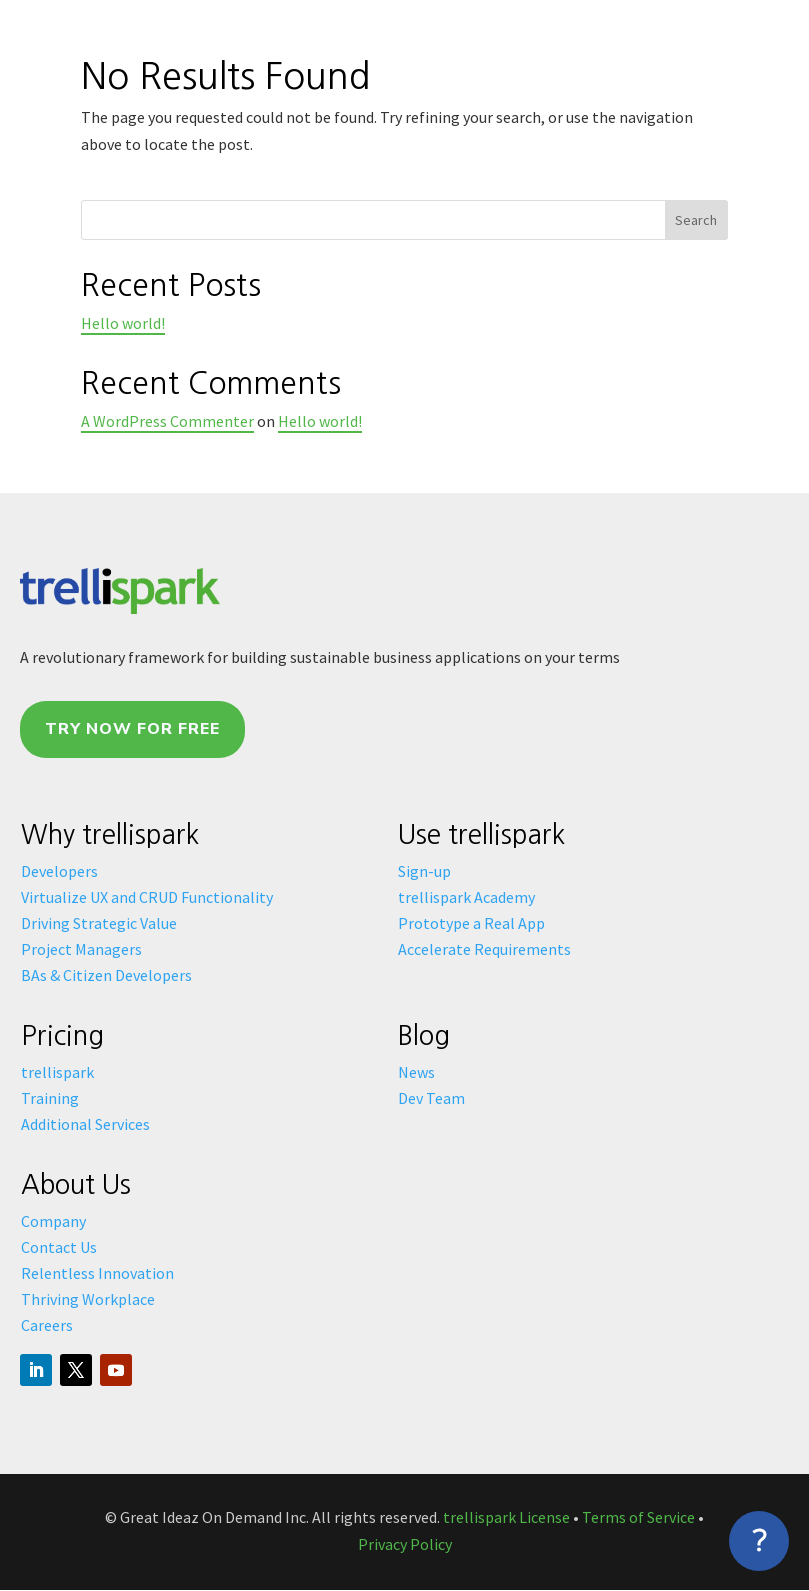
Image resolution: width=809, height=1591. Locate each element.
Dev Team (431, 1098)
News (416, 1072)
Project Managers (81, 949)
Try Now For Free (132, 729)
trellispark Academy (466, 897)
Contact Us (59, 1247)
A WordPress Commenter (167, 421)
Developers (59, 871)
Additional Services (85, 1124)
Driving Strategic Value (99, 923)
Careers (47, 1325)
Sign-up (424, 871)
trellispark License (506, 1517)
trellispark (57, 1072)
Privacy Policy (405, 1544)
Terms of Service (638, 1517)
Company (53, 1221)
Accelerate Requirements (484, 949)
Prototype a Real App (471, 923)
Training (50, 1098)
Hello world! (123, 323)
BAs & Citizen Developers (106, 975)
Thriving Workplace (88, 1299)
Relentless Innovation (97, 1273)
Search (696, 220)
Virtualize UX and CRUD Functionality (147, 897)
